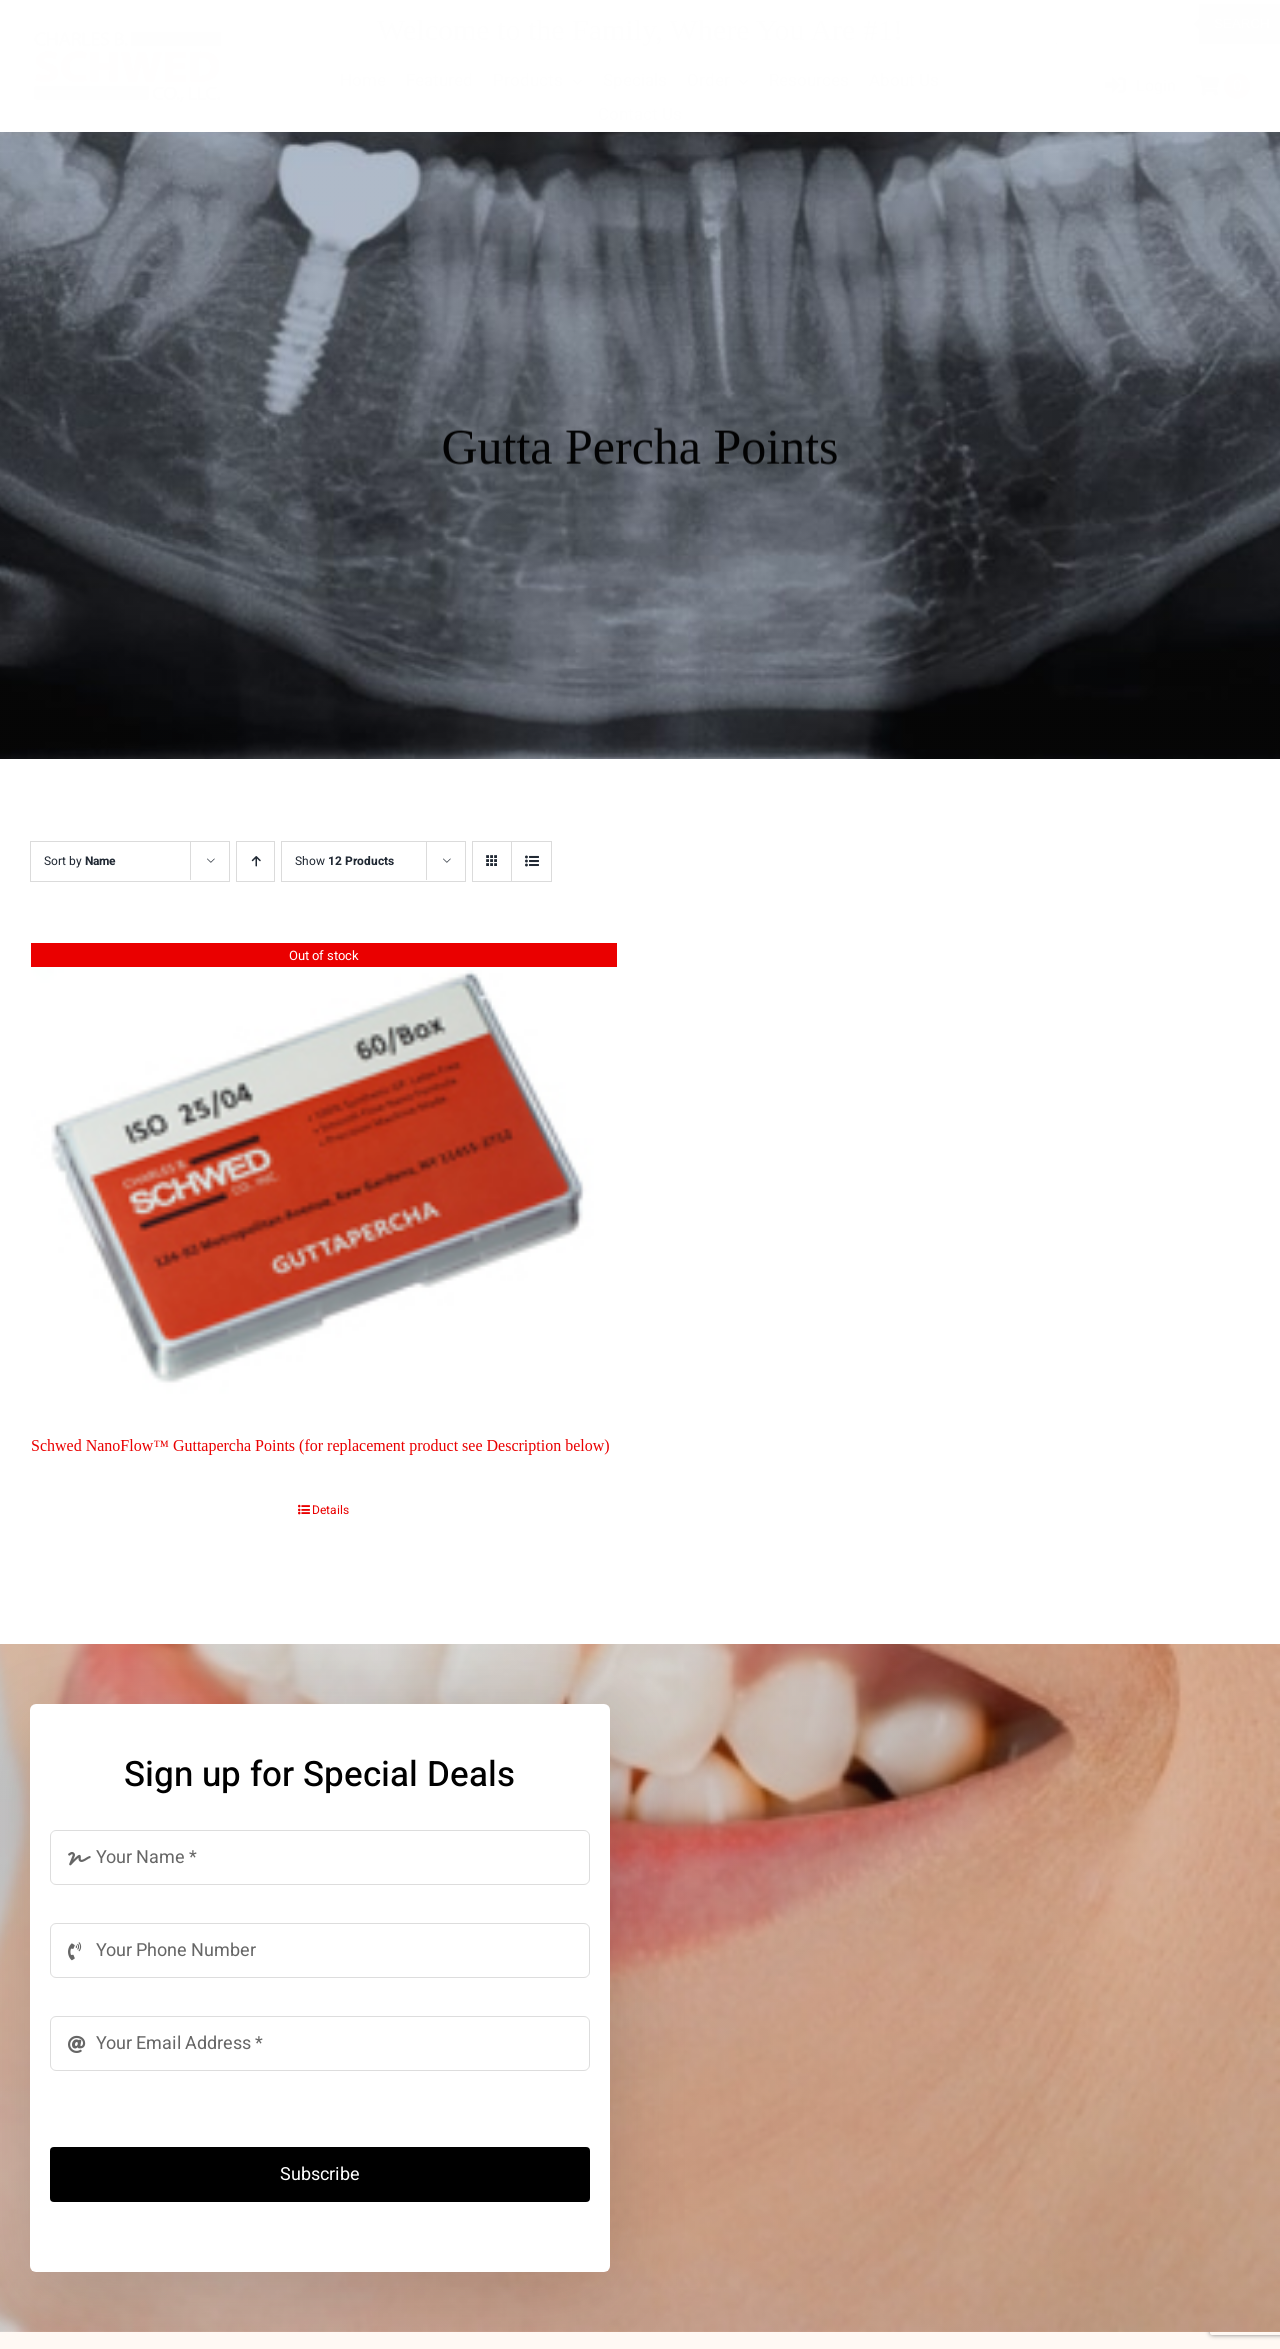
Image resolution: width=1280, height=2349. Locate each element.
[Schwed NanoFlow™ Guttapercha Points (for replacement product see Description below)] (324, 1174)
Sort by (80, 861)
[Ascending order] (255, 861)
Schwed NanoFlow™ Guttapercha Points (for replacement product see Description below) (320, 1445)
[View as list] (531, 861)
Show (344, 861)
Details (330, 1510)
